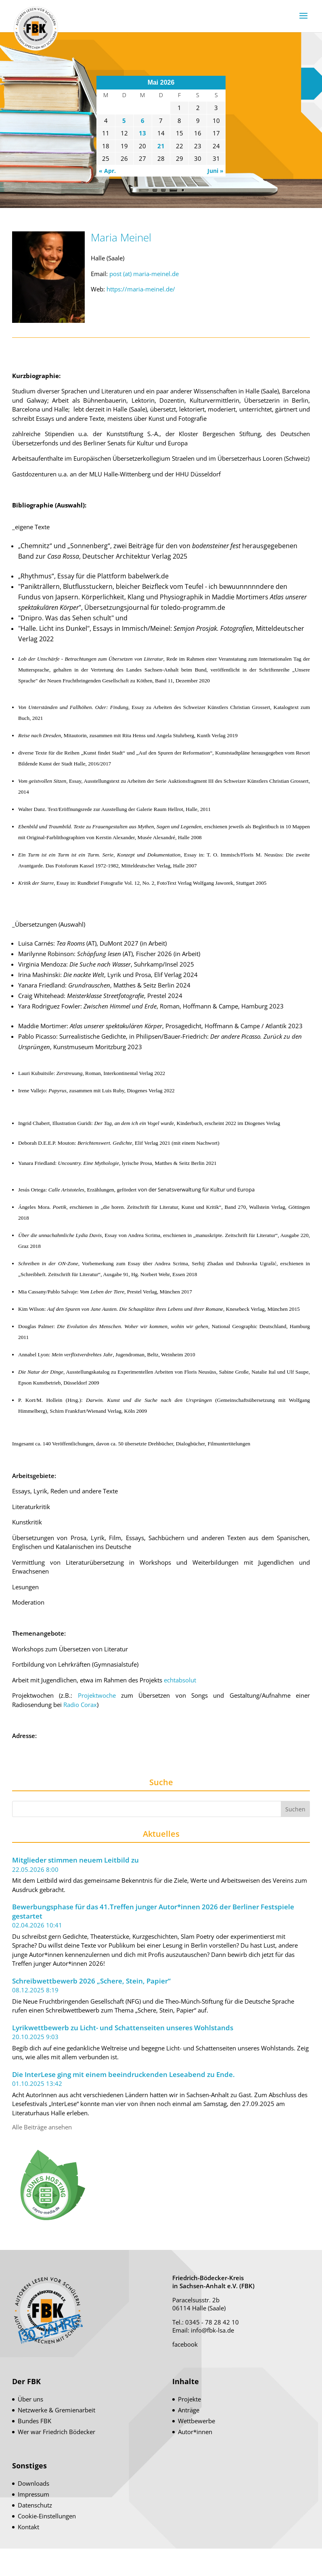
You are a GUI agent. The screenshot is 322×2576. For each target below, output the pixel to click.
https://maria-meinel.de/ (141, 289)
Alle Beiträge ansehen (42, 2127)
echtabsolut (180, 1680)
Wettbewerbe (196, 2421)
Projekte (189, 2399)
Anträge (188, 2410)
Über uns (30, 2399)
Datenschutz (35, 2505)
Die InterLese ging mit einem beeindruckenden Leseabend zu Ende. (123, 2074)
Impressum (33, 2494)
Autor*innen (195, 2432)
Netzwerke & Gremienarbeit (56, 2410)
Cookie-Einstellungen (47, 2516)
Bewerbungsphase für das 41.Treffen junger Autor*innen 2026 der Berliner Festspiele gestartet (153, 1911)
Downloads (33, 2483)
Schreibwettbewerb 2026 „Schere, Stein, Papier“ (91, 1981)
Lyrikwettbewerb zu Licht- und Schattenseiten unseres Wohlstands (122, 2027)
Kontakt (28, 2527)
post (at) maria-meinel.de (144, 274)
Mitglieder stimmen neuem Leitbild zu (75, 1860)
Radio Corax (80, 1705)
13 (142, 133)
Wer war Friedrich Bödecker (56, 2432)
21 (161, 146)
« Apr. (107, 171)
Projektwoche (97, 1695)
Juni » (215, 171)
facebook (185, 2344)
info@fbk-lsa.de (212, 2330)
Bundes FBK (34, 2421)
